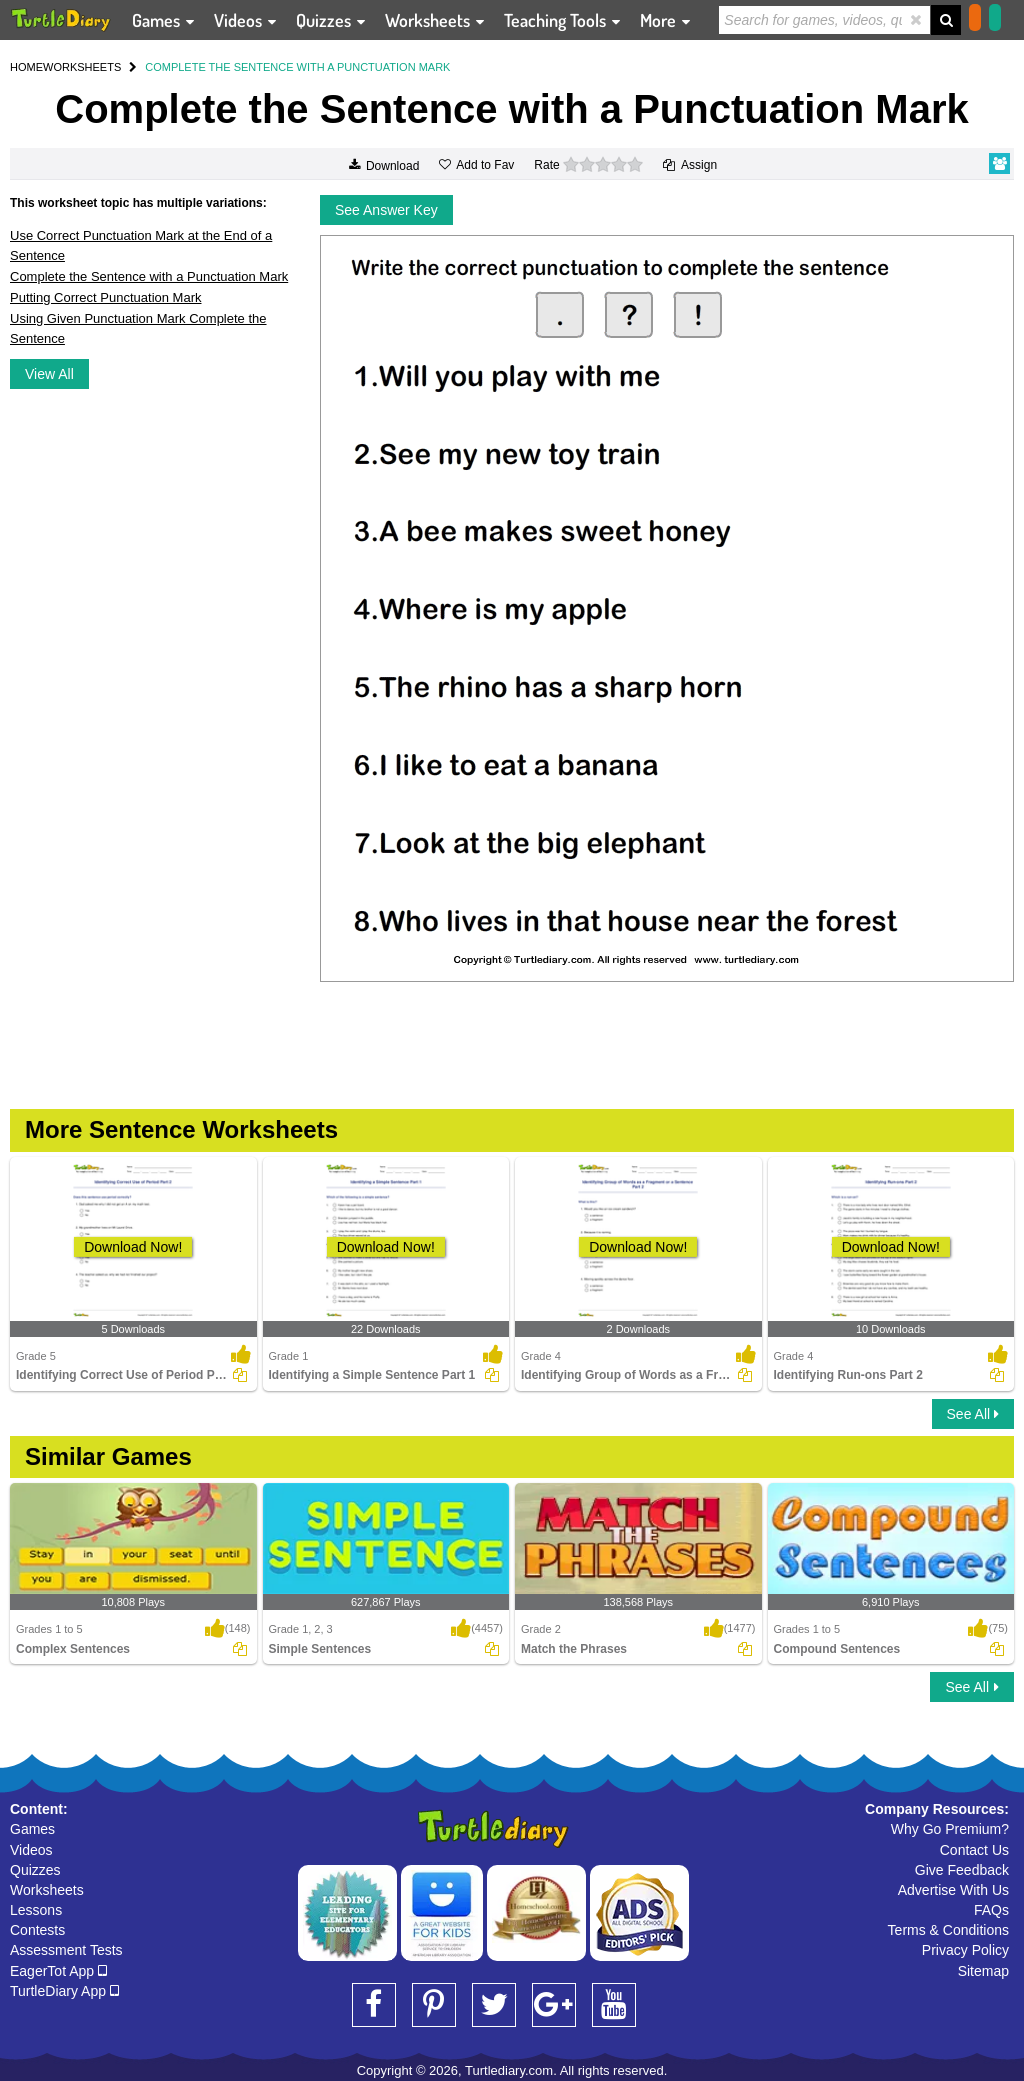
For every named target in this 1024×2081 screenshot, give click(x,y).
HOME (26, 67)
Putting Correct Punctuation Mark (105, 297)
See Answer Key (386, 210)
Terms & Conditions (948, 1930)
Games (32, 1829)
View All (49, 374)
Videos (31, 1850)
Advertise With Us (953, 1890)
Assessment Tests (66, 1950)
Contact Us (974, 1850)
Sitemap (983, 1971)
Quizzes (35, 1870)
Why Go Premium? (950, 1829)
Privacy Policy (965, 1950)
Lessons (36, 1910)
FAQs (991, 1910)
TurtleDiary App (64, 1991)
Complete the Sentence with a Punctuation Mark (149, 276)
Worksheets (47, 1890)
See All (973, 1414)
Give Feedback (962, 1870)
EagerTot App (58, 1971)
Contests (37, 1930)
